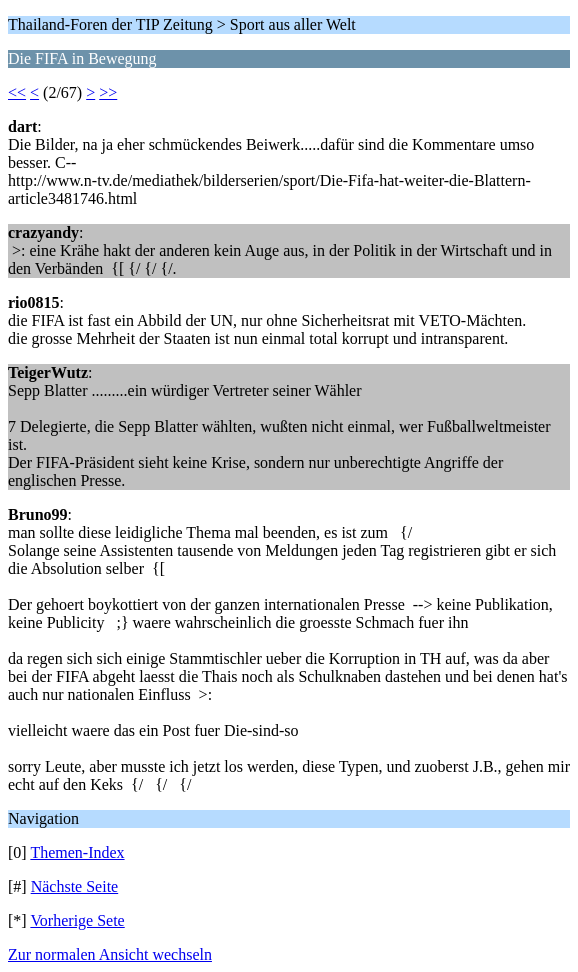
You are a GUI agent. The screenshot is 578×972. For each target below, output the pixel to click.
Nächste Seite (75, 886)
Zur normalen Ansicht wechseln (110, 954)
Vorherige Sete (77, 920)
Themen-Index (77, 852)
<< (17, 92)
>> (108, 92)
